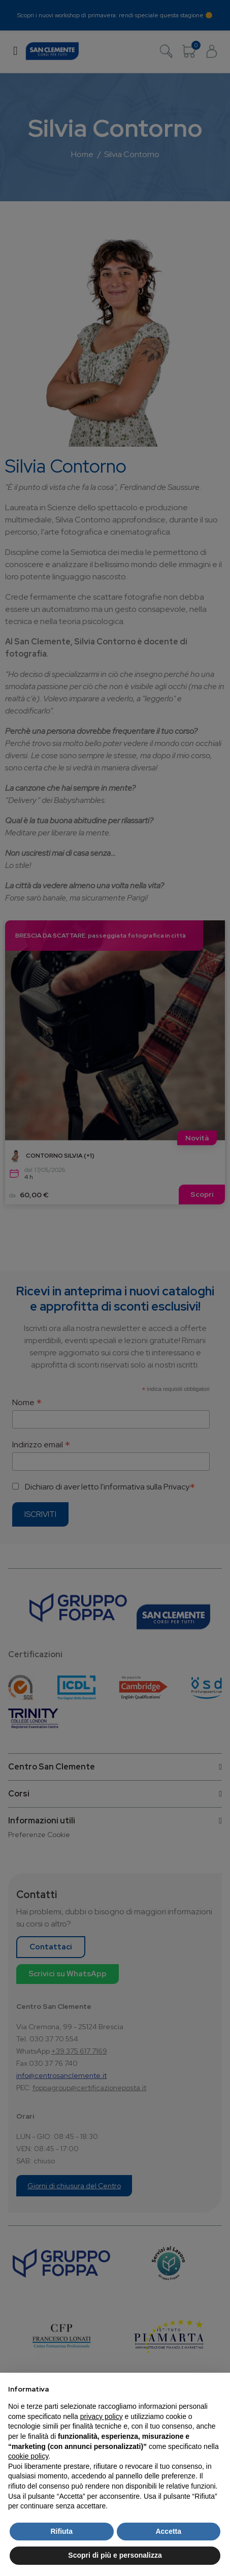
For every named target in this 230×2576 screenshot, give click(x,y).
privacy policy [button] (101, 2416)
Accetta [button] (168, 2531)
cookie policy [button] (28, 2456)
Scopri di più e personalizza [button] (114, 2555)
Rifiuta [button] (61, 2531)
